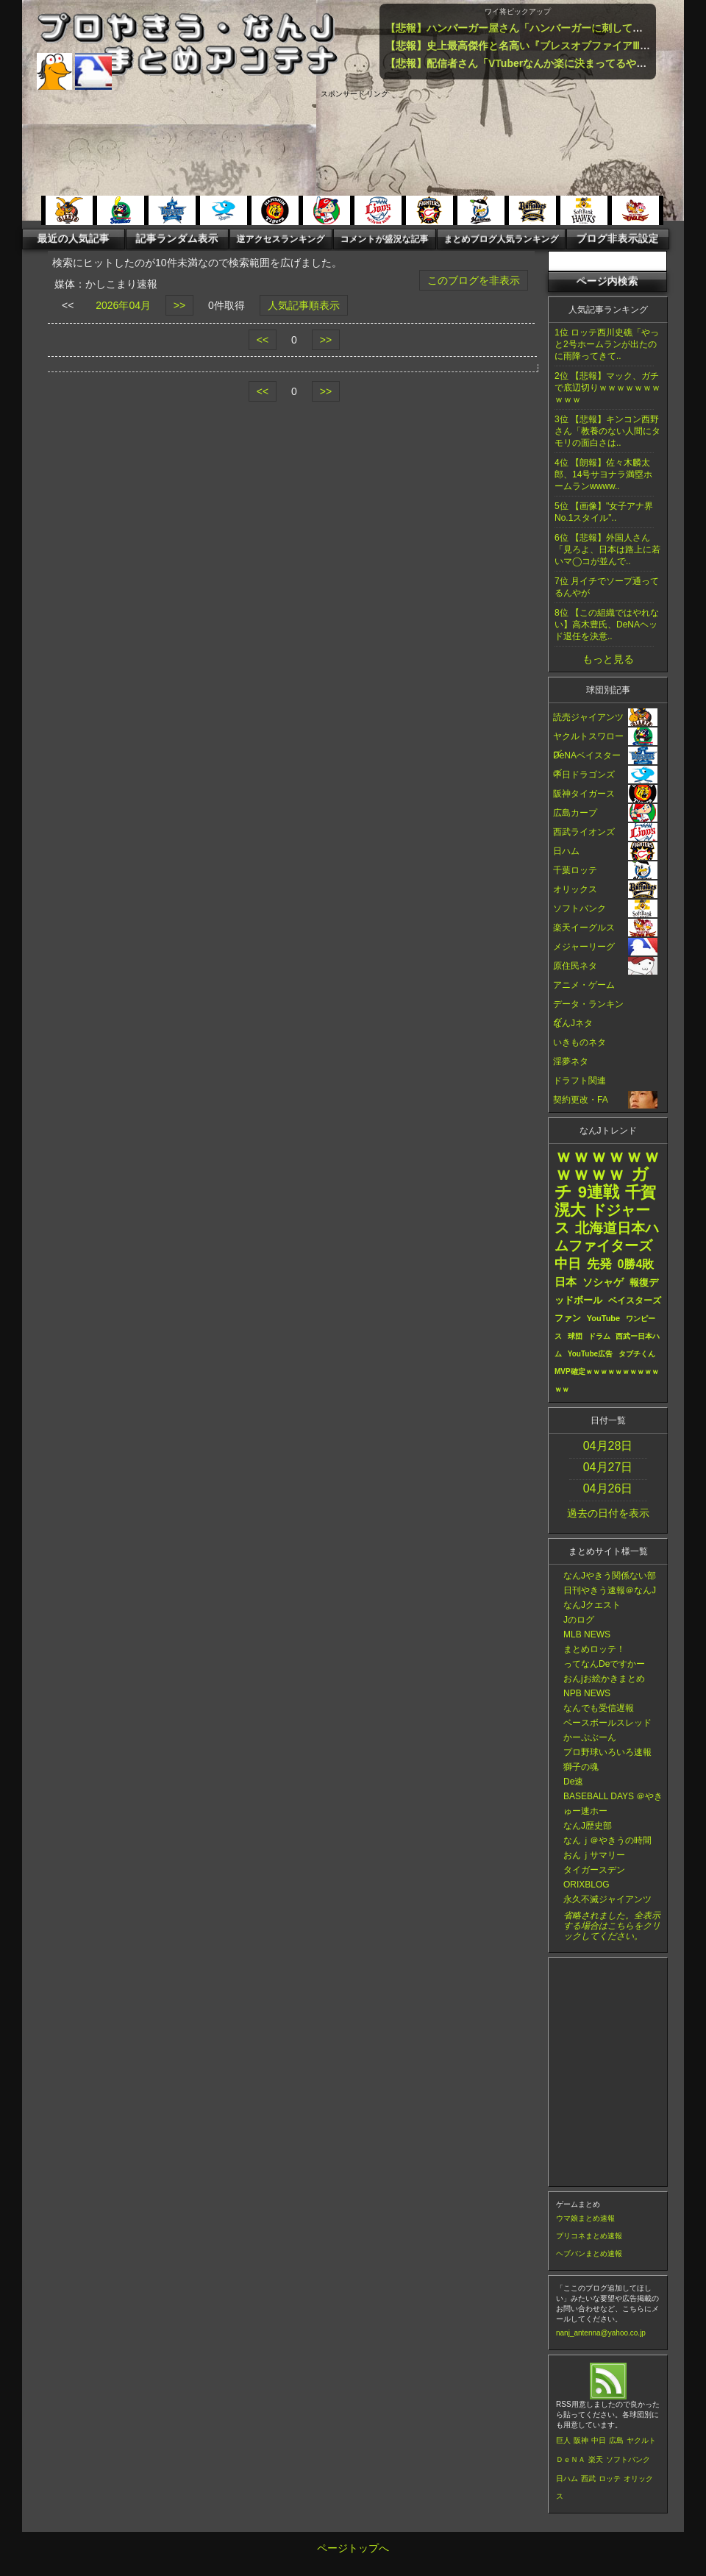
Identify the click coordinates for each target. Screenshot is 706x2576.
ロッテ (610, 2478)
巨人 (563, 2440)
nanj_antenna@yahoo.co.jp (601, 2333)
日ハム (567, 2478)
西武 (588, 2478)
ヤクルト (641, 2440)
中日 (598, 2440)
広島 (616, 2440)
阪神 (581, 2440)
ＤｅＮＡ (570, 2459)
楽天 (595, 2459)
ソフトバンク (628, 2459)
